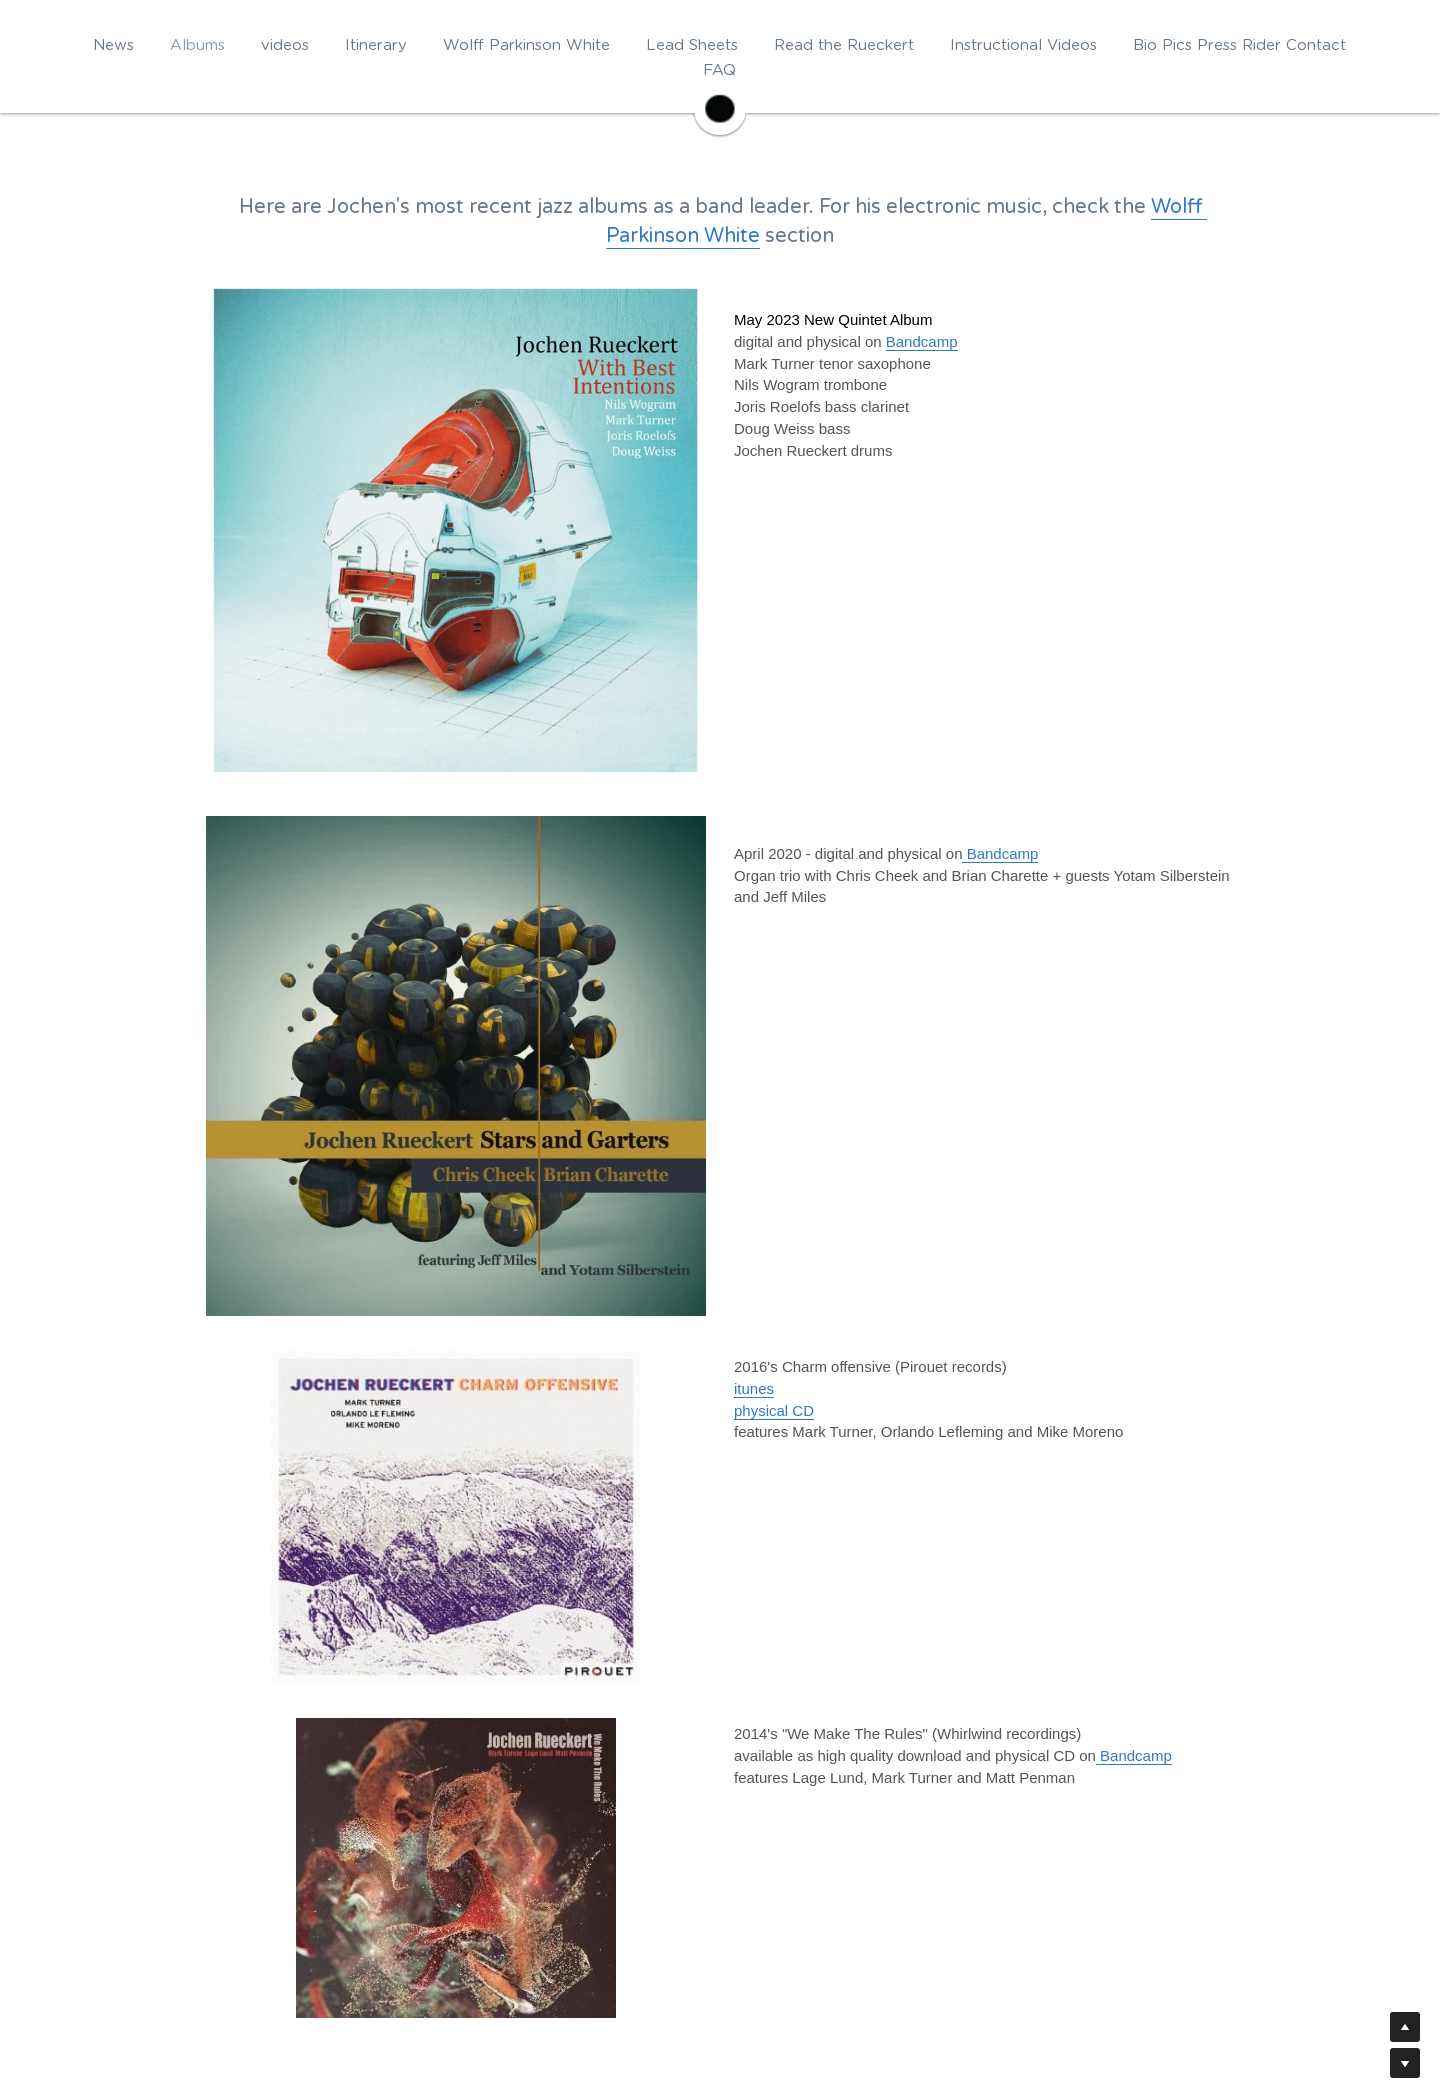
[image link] (720, 106)
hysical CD (778, 1410)
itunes (754, 1388)
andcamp (927, 341)
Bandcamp (1000, 853)
